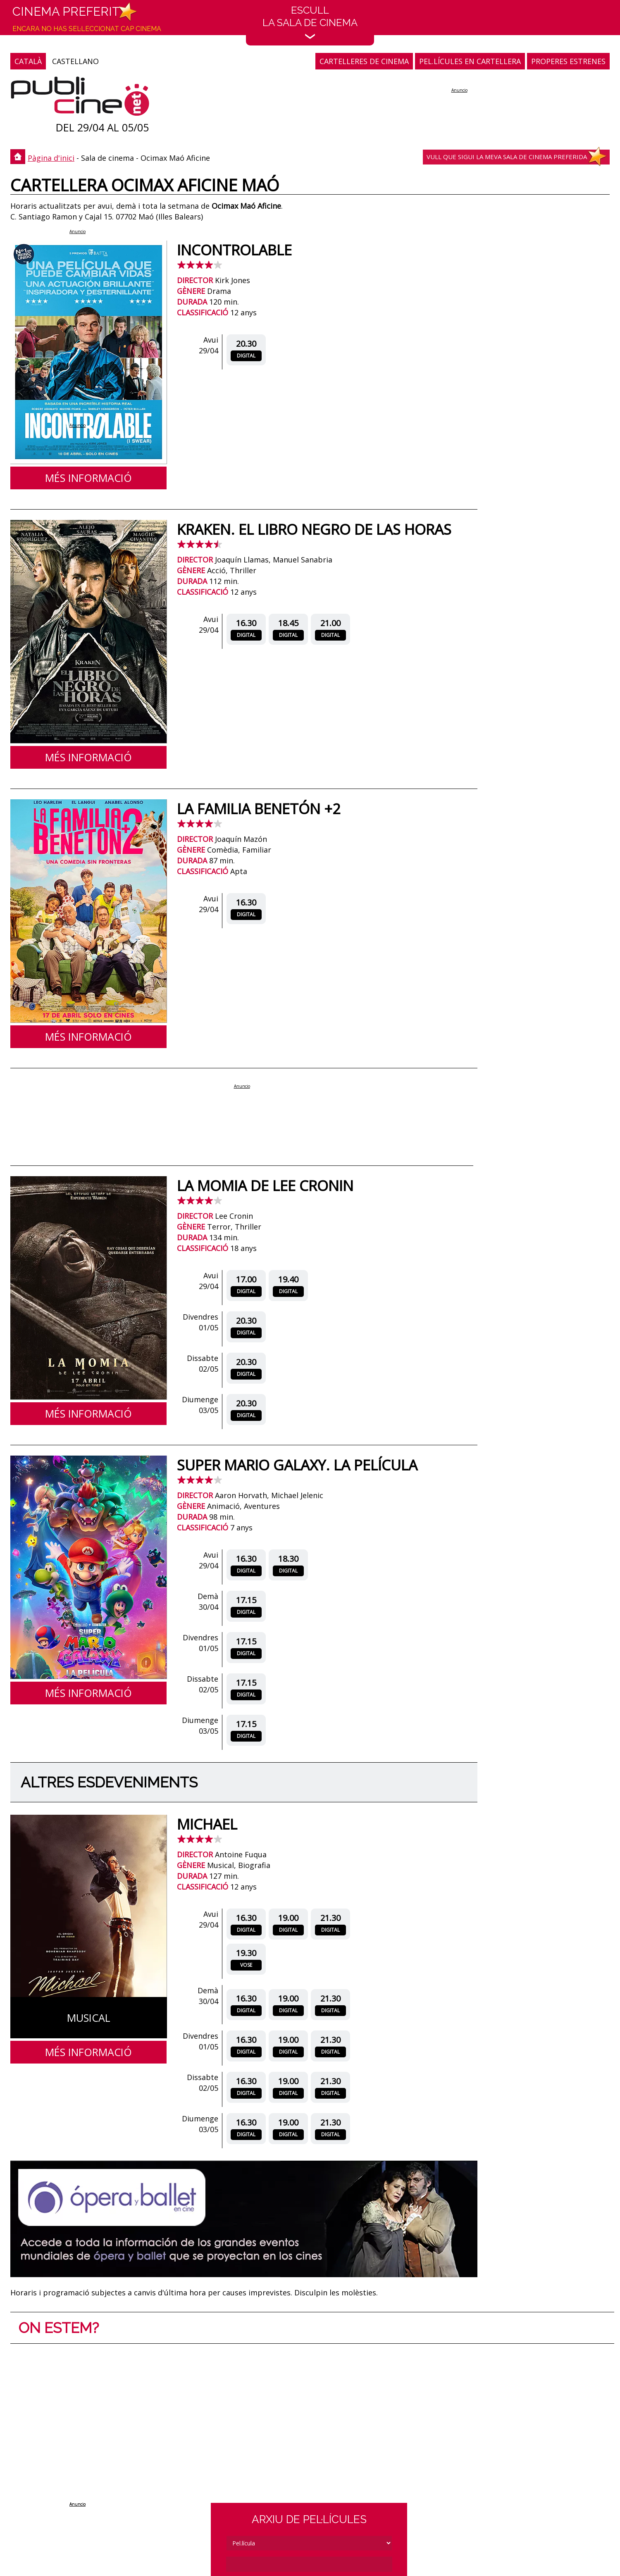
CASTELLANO (75, 61)
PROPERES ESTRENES (568, 61)
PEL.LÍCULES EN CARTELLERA (470, 61)
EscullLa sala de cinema (310, 21)
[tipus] (309, 2543)
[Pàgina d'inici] (80, 98)
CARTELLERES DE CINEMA (364, 61)
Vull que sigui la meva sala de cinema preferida (507, 157)
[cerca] (309, 2564)
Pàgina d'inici (51, 158)
